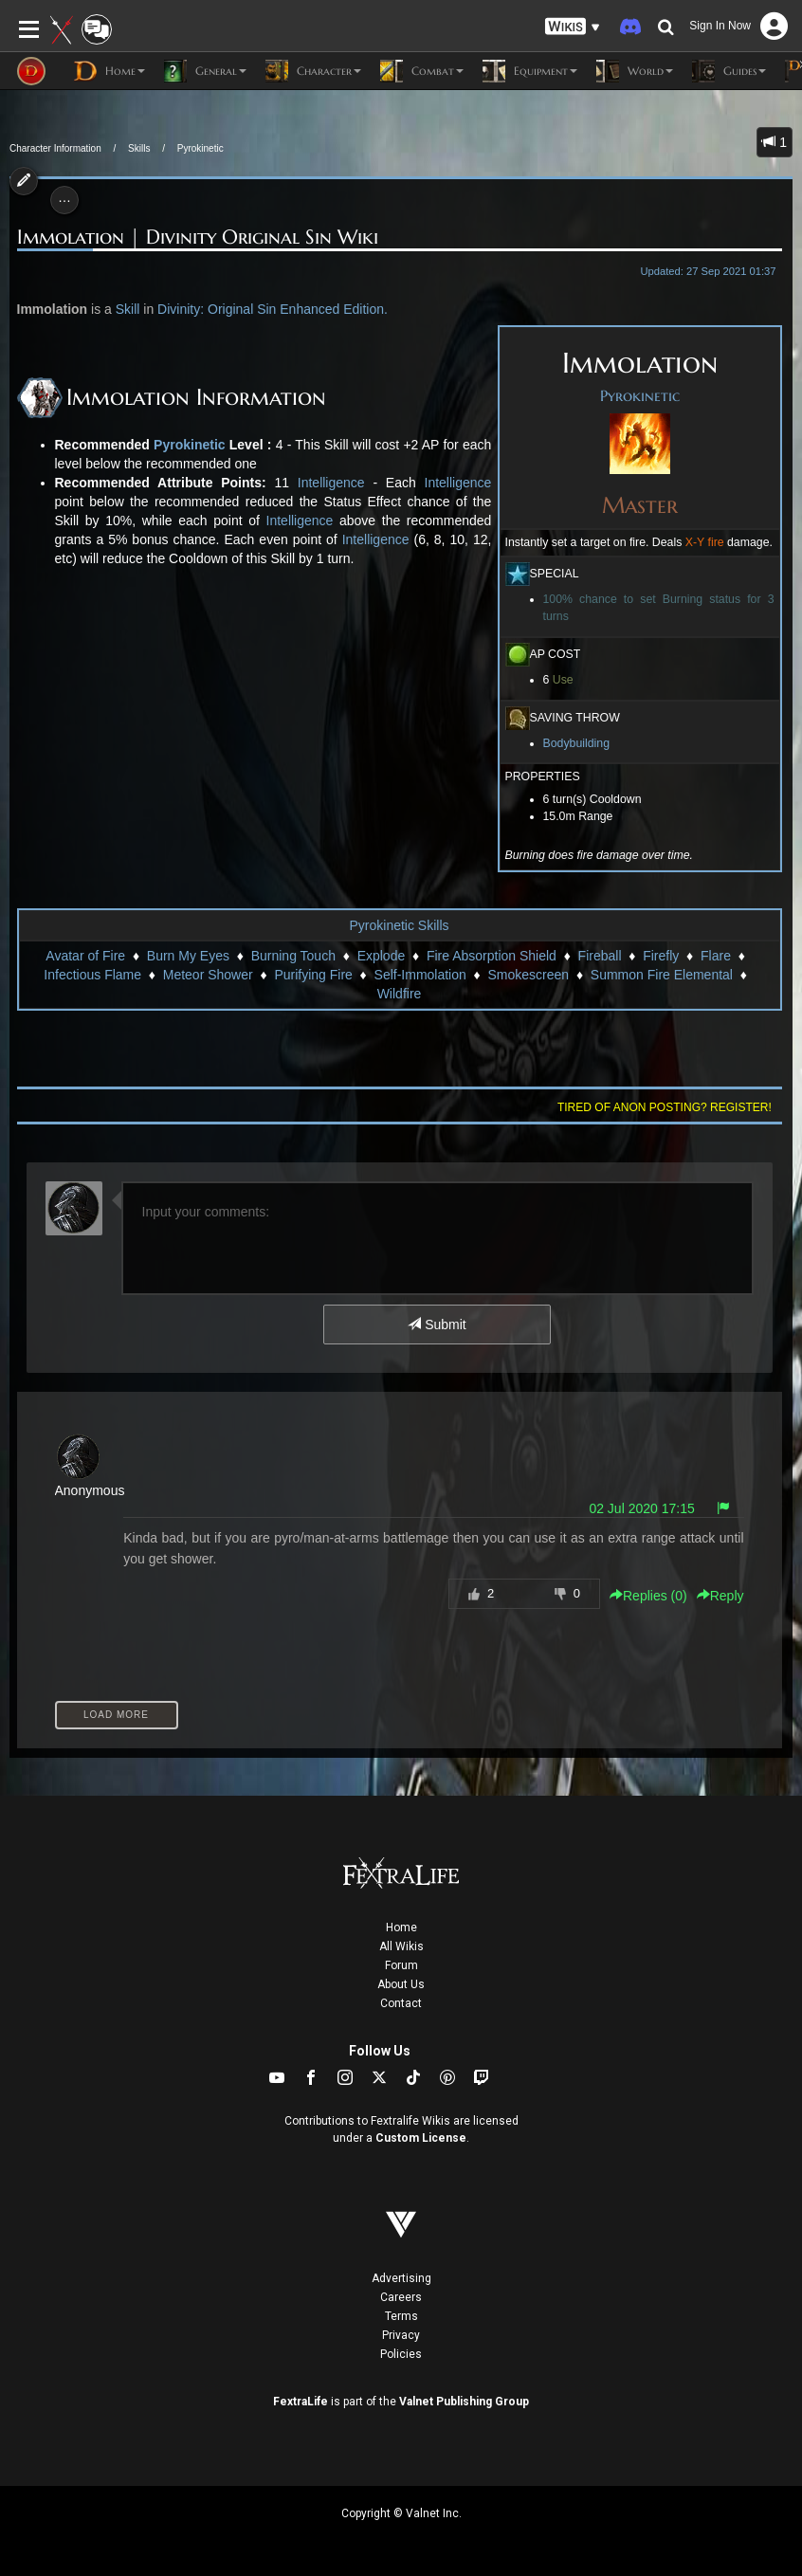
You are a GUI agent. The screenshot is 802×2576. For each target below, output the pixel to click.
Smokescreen (529, 974)
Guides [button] (729, 71)
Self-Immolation (420, 974)
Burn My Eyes (188, 955)
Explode (381, 955)
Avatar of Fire (85, 955)
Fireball (600, 955)
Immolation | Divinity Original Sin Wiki (197, 237)
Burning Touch (293, 955)
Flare (716, 955)
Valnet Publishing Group (464, 2401)
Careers (401, 2297)
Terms (401, 2316)
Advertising (401, 2278)
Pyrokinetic (200, 148)
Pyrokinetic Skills (398, 925)
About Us (401, 1984)
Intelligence (331, 482)
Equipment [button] (530, 71)
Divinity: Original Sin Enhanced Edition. (272, 309)
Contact (401, 2003)
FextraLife (300, 2401)
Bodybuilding (577, 743)
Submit (436, 1324)
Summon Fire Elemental (662, 974)
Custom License (420, 2138)
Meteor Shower (208, 974)
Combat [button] (422, 71)
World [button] (634, 71)
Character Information (55, 148)
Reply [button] (720, 1595)
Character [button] (313, 71)
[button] (572, 27)
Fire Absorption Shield (491, 955)
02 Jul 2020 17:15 (641, 1508)
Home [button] (109, 71)
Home (401, 1927)
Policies (401, 2354)
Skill (128, 309)
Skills (139, 148)
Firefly (661, 955)
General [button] (205, 71)
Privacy (401, 2335)
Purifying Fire (313, 974)
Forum (401, 1965)
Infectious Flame (92, 974)
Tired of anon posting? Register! (664, 1107)
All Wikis (401, 1946)
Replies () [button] (648, 1595)
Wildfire (399, 993)
